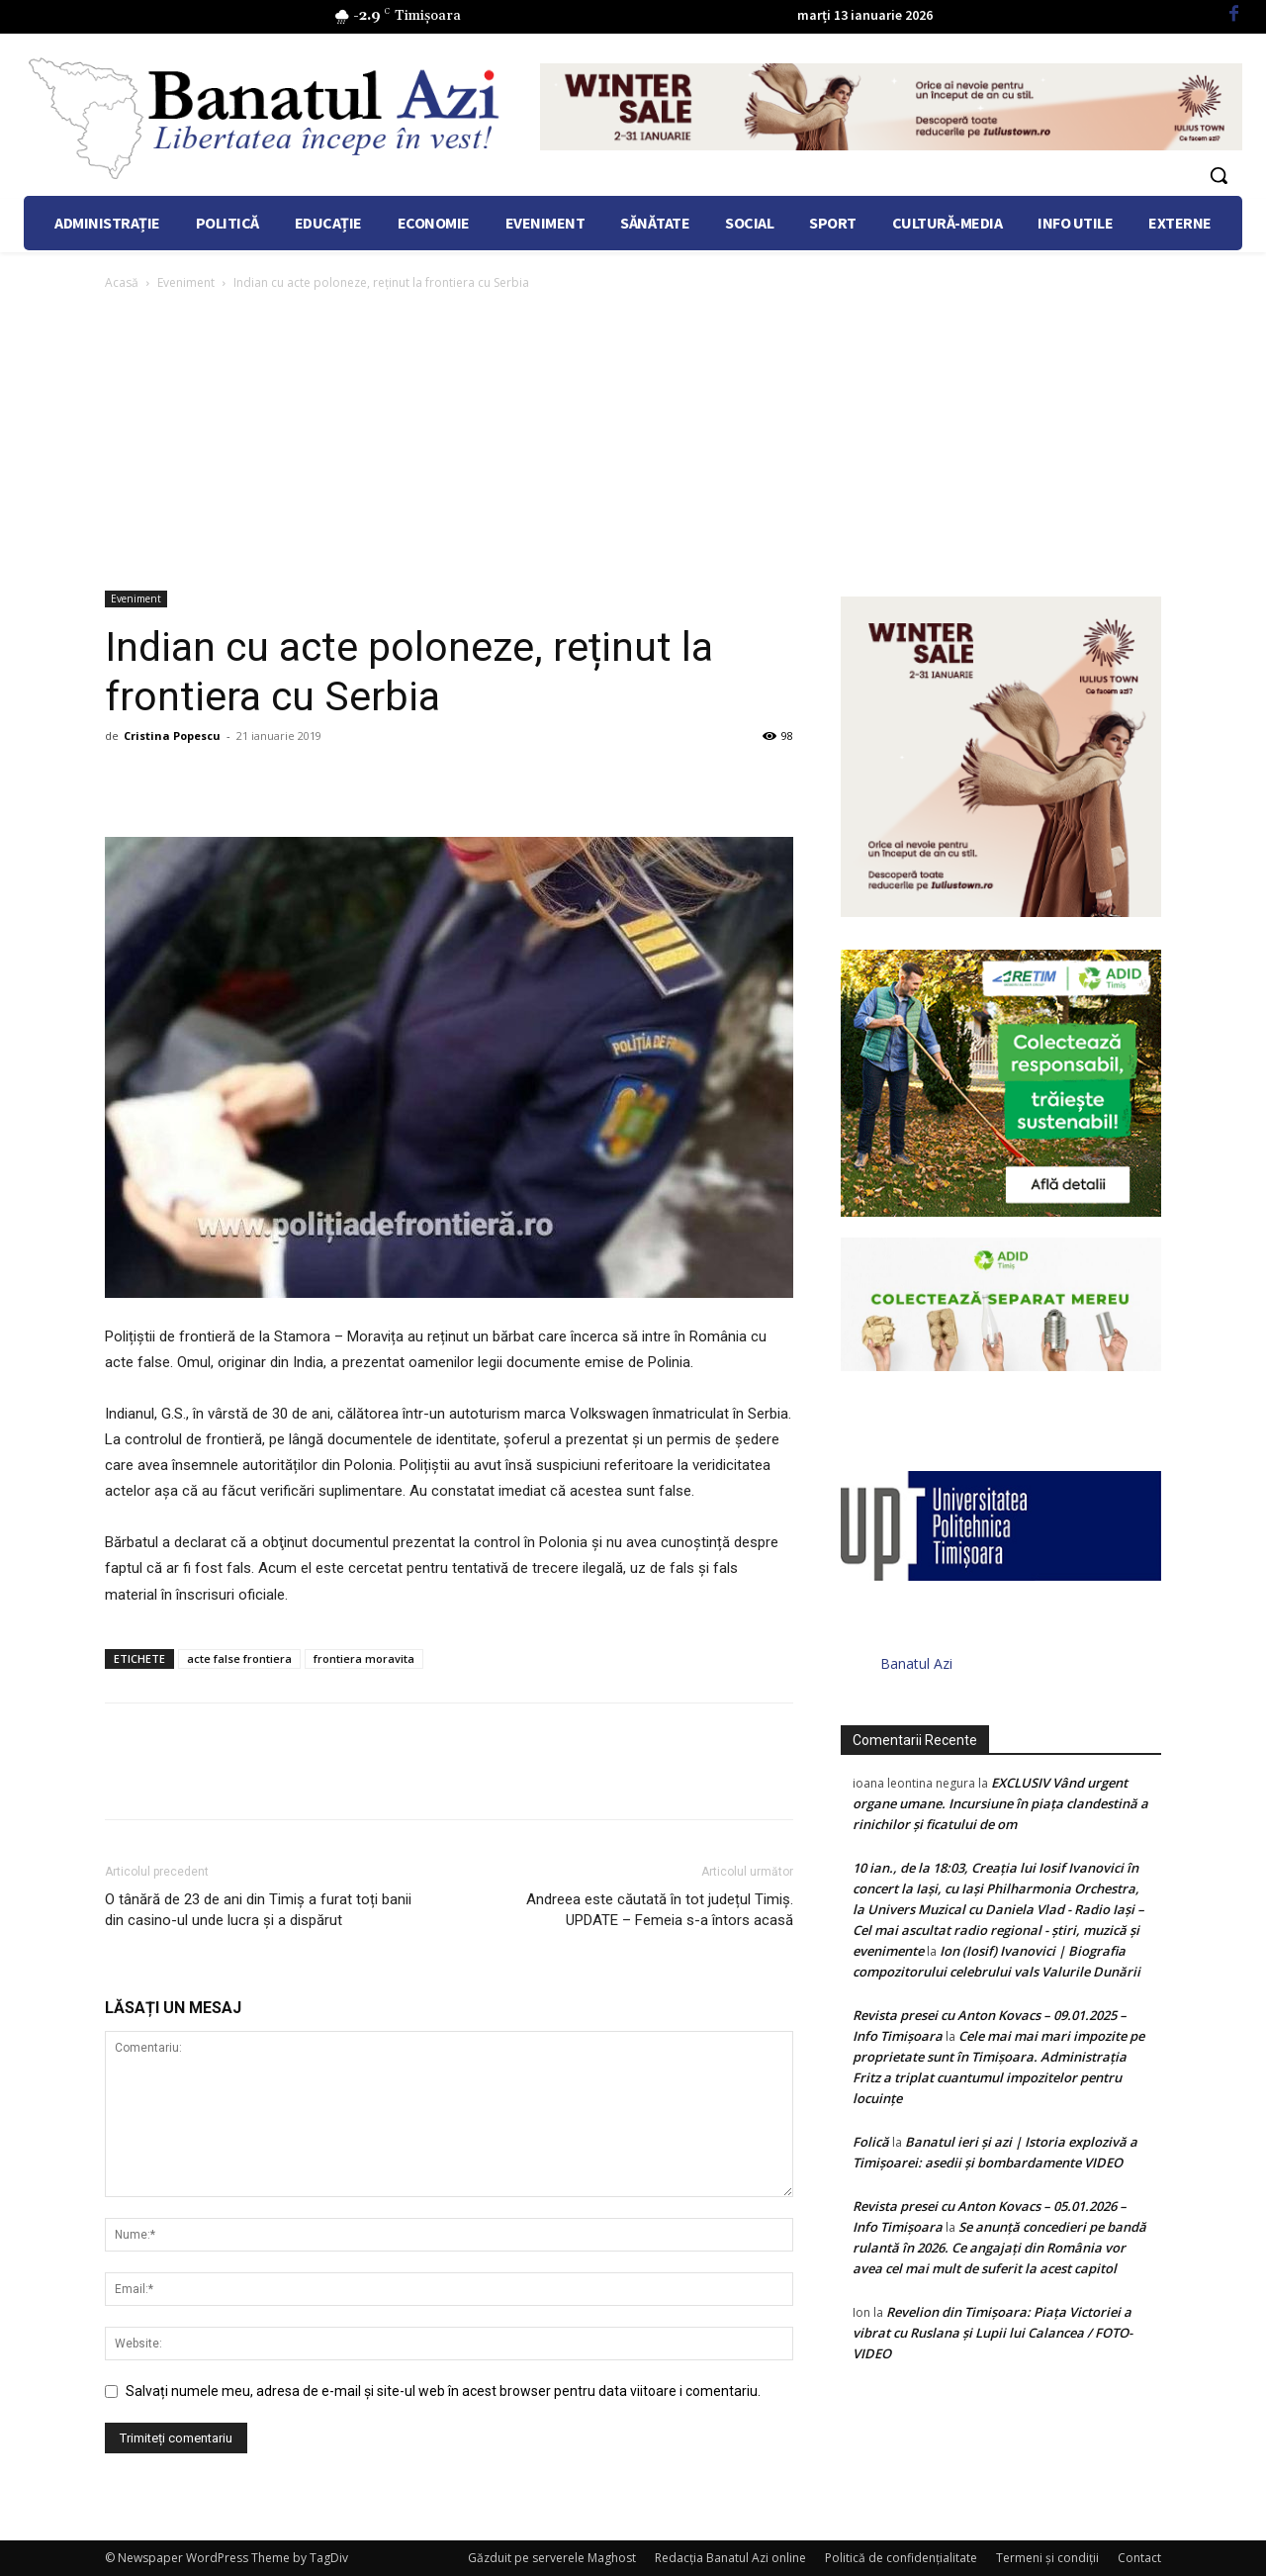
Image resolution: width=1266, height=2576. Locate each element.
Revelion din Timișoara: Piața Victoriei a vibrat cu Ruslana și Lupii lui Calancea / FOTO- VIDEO (992, 2332)
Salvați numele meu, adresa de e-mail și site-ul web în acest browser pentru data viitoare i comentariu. (443, 2391)
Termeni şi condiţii (1047, 2557)
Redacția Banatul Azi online (730, 2557)
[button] (1218, 175)
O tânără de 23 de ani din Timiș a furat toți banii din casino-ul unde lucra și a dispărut (258, 1909)
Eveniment (186, 282)
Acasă (121, 282)
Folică (871, 2142)
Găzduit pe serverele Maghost (552, 2557)
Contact (1139, 2557)
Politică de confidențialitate (901, 2557)
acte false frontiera (239, 1658)
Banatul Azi (916, 1663)
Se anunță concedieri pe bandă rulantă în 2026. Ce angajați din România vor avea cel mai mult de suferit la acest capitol (999, 2247)
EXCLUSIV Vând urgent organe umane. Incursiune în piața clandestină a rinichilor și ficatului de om (1000, 1803)
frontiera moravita (364, 1658)
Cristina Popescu (172, 735)
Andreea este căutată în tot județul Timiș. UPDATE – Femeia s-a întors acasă (659, 1909)
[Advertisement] (633, 442)
